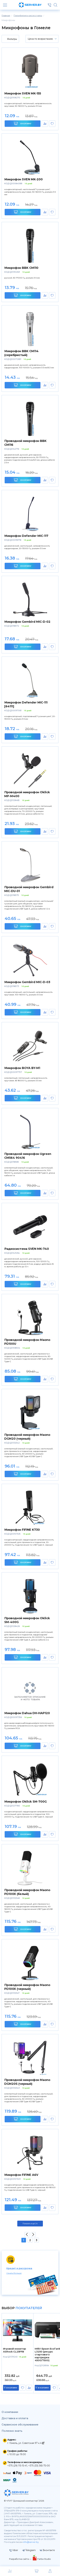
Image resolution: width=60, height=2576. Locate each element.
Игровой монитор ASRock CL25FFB (14, 2350)
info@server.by (31, 2542)
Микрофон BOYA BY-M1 (22, 1068)
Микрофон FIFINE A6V (21, 2175)
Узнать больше (14, 2273)
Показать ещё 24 (30, 2223)
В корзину (22, 123)
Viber (13, 2550)
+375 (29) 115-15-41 (17, 2465)
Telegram (29, 2550)
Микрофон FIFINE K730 (22, 1530)
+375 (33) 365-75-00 (39, 2465)
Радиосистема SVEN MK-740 (26, 1249)
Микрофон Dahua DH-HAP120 (27, 1713)
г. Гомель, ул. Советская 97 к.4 (25, 2443)
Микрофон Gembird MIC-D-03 (27, 982)
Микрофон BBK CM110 (21, 268)
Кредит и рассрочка (19, 2268)
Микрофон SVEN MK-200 (23, 179)
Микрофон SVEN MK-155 (22, 93)
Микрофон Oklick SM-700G (25, 1801)
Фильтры (10, 39)
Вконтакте (47, 2550)
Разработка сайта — (20, 2559)
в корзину (11, 2388)
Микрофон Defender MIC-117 (26, 536)
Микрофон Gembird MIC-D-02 (27, 622)
